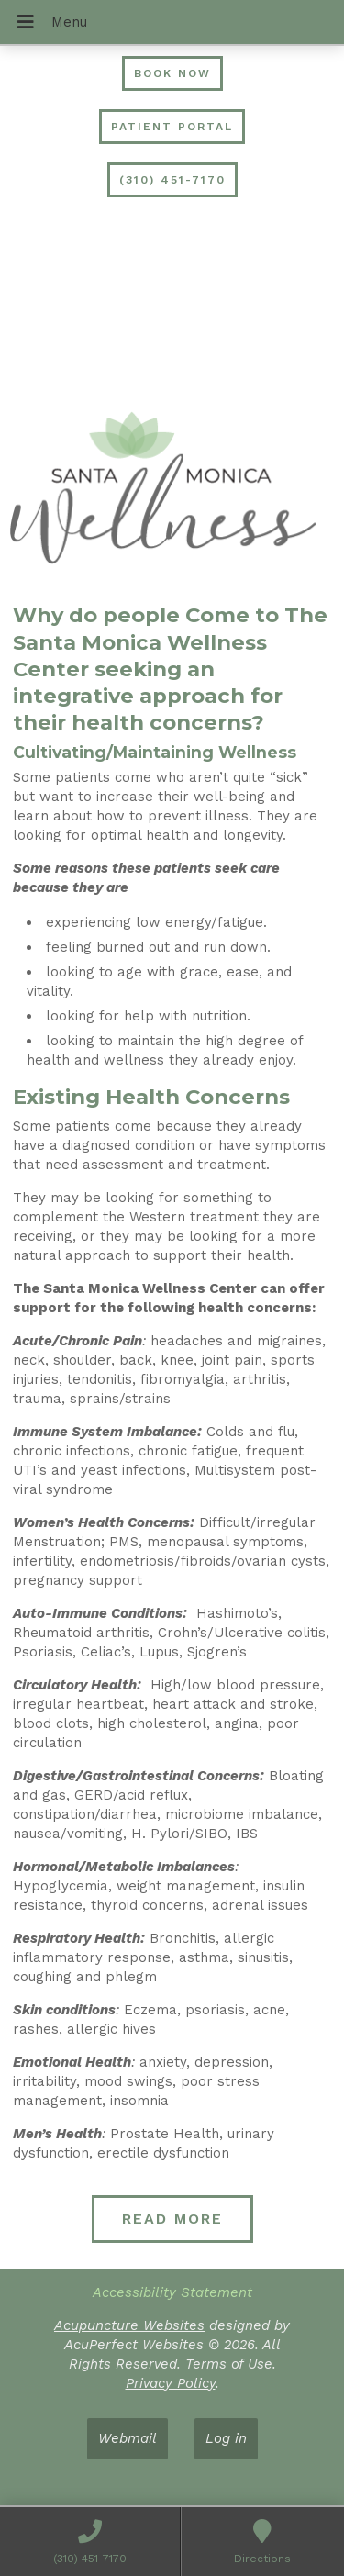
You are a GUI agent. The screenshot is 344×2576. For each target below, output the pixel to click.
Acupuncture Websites (129, 2325)
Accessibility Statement (172, 2292)
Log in (226, 2438)
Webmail (127, 2438)
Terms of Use (228, 2364)
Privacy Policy (171, 2383)
